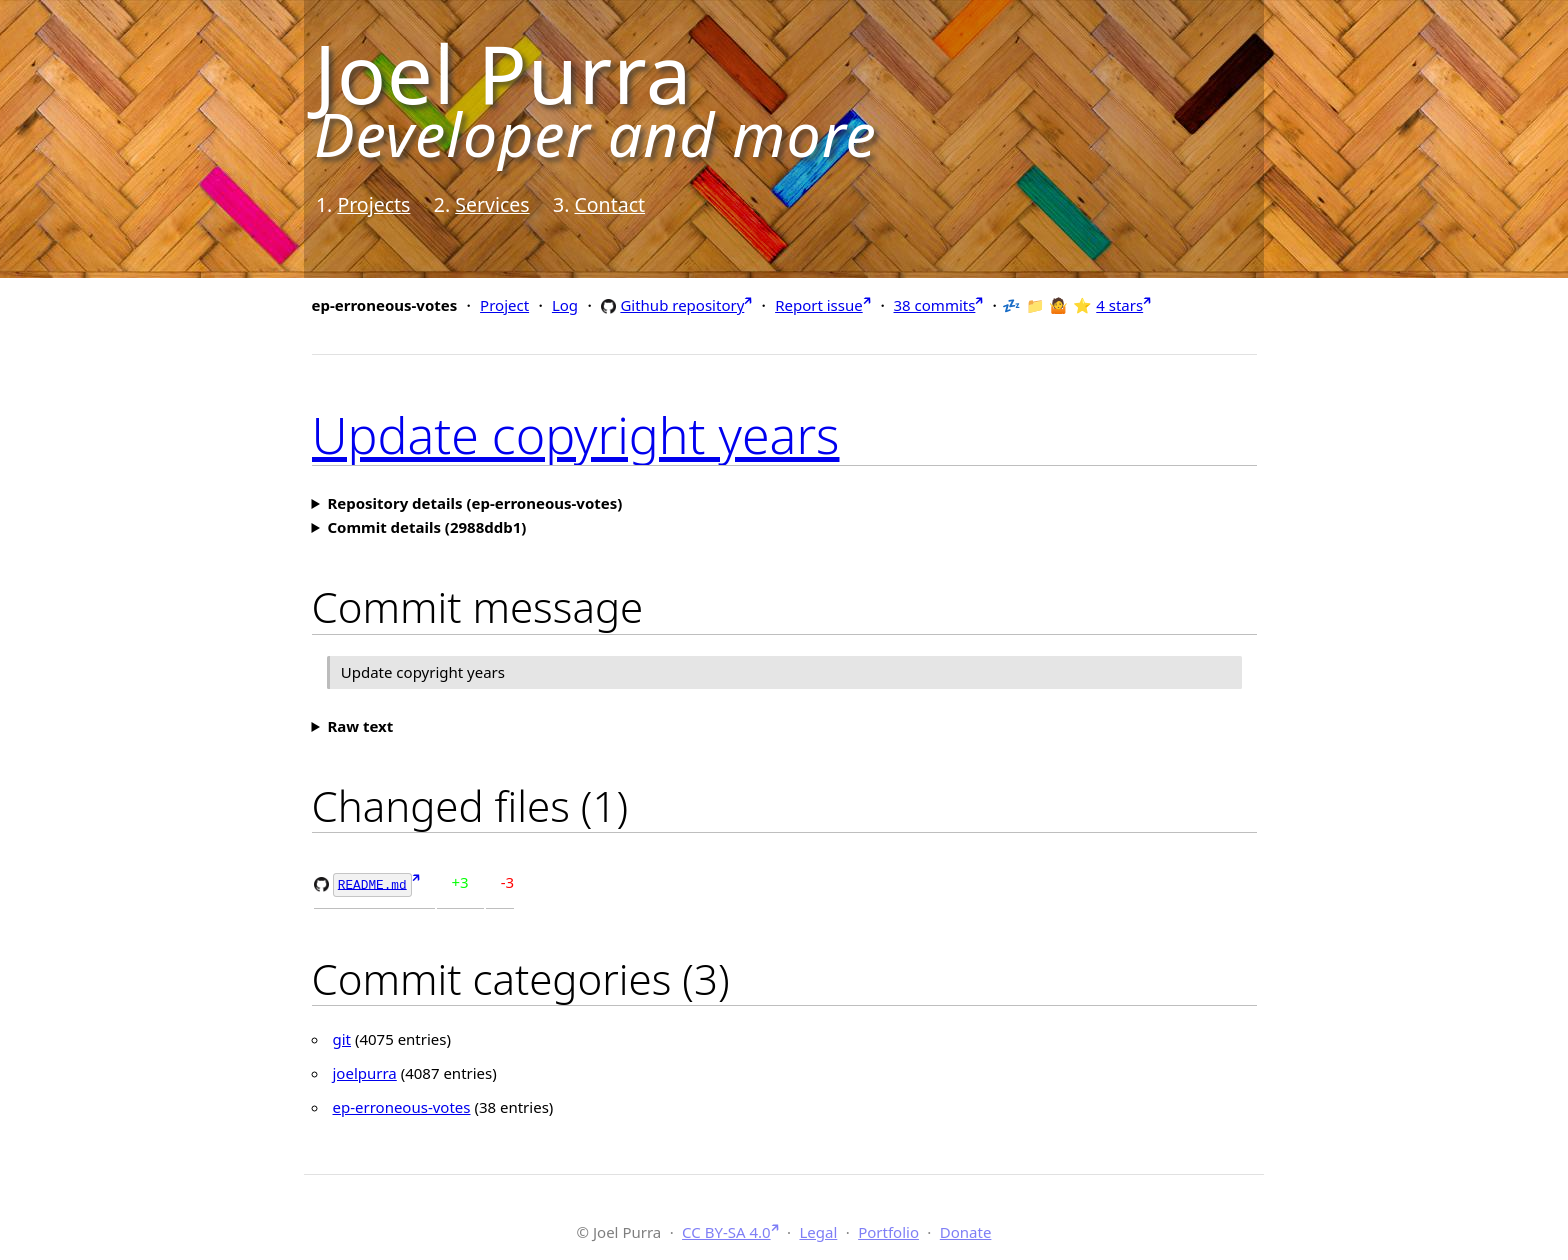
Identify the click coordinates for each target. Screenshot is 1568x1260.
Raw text (360, 726)
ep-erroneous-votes (402, 1106)
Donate (966, 1230)
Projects (373, 204)
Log (565, 305)
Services (492, 204)
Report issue (819, 305)
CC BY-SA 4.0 (726, 1230)
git (342, 1038)
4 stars (1119, 305)
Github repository (682, 304)
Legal (818, 1230)
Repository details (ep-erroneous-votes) (474, 503)
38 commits (935, 305)
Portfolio (888, 1230)
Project (504, 305)
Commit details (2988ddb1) (426, 527)
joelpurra (365, 1072)
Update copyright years (576, 435)
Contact (609, 204)
